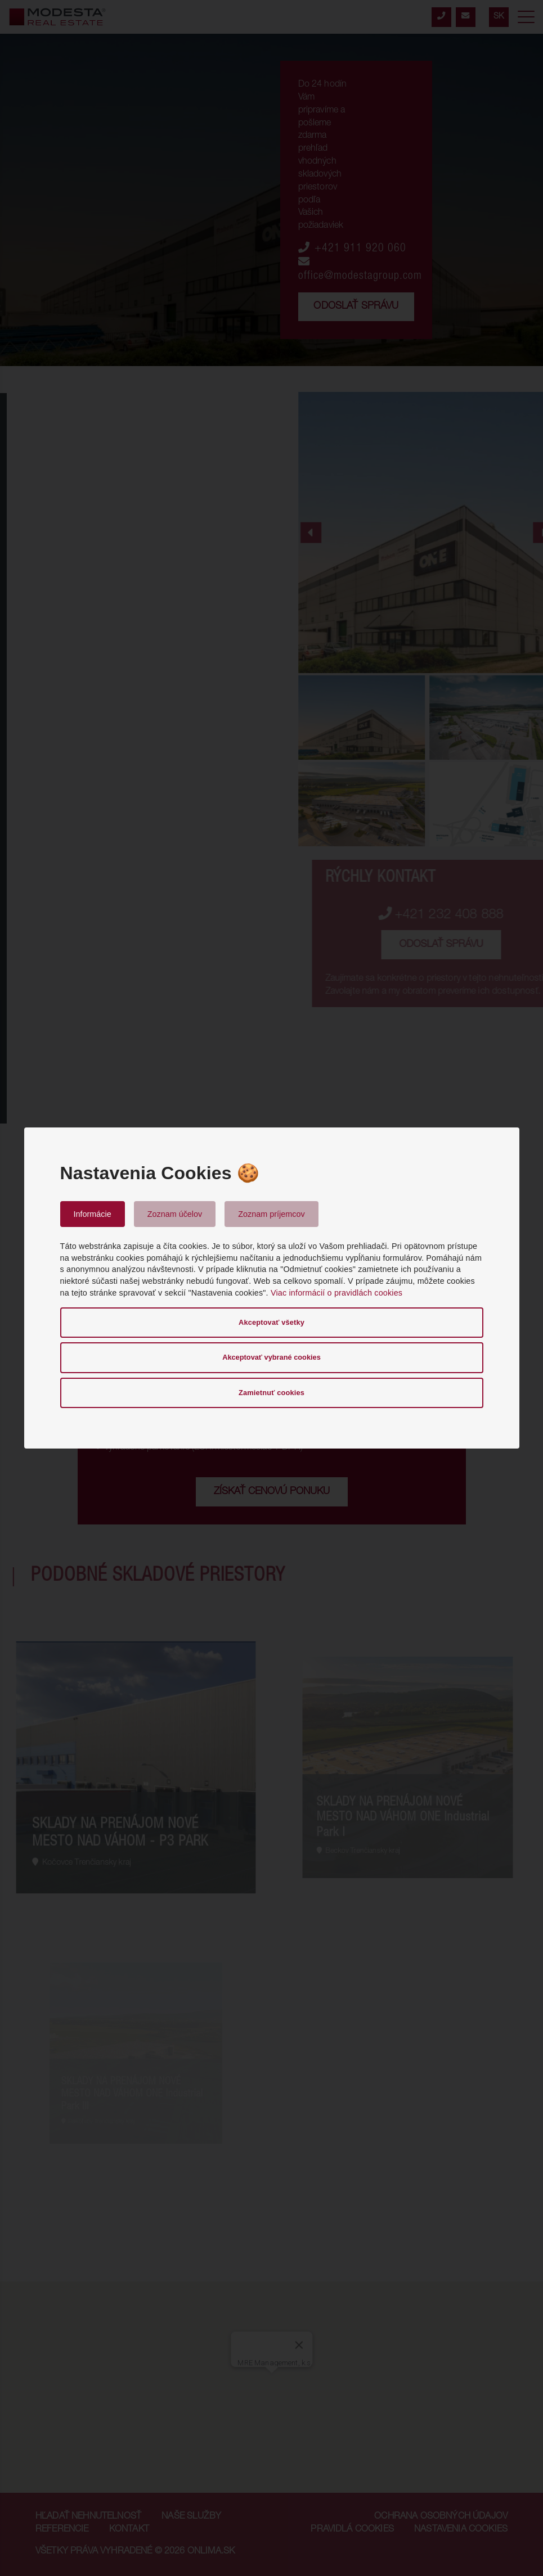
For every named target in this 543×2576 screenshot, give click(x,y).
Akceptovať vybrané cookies (271, 1357)
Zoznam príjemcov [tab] (271, 1214)
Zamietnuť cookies (271, 1392)
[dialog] (271, 1288)
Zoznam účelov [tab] (175, 1214)
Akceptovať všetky (271, 1322)
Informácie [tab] (92, 1214)
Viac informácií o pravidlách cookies (336, 1292)
